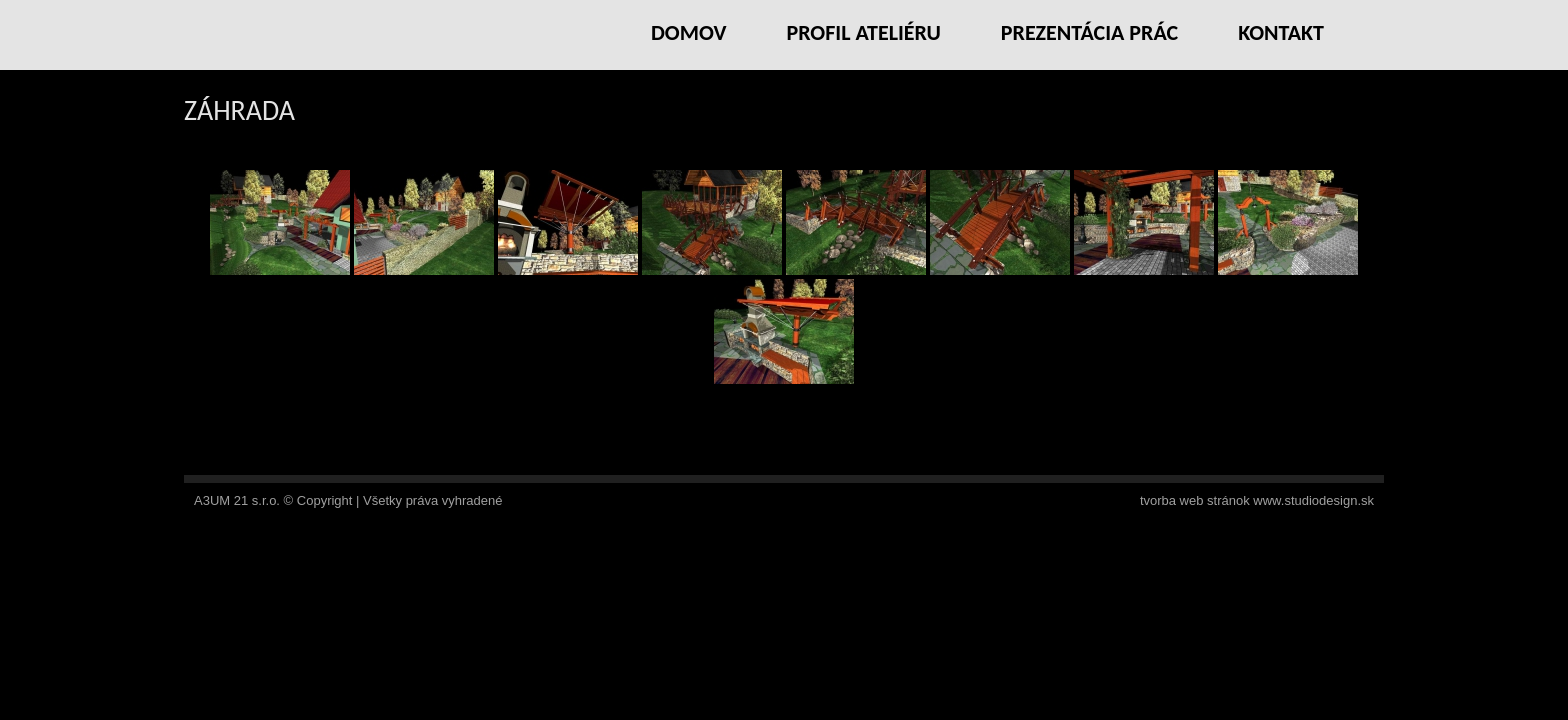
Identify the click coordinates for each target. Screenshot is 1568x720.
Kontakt (1281, 32)
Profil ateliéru (863, 32)
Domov (689, 32)
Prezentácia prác (1089, 32)
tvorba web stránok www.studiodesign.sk (1257, 500)
